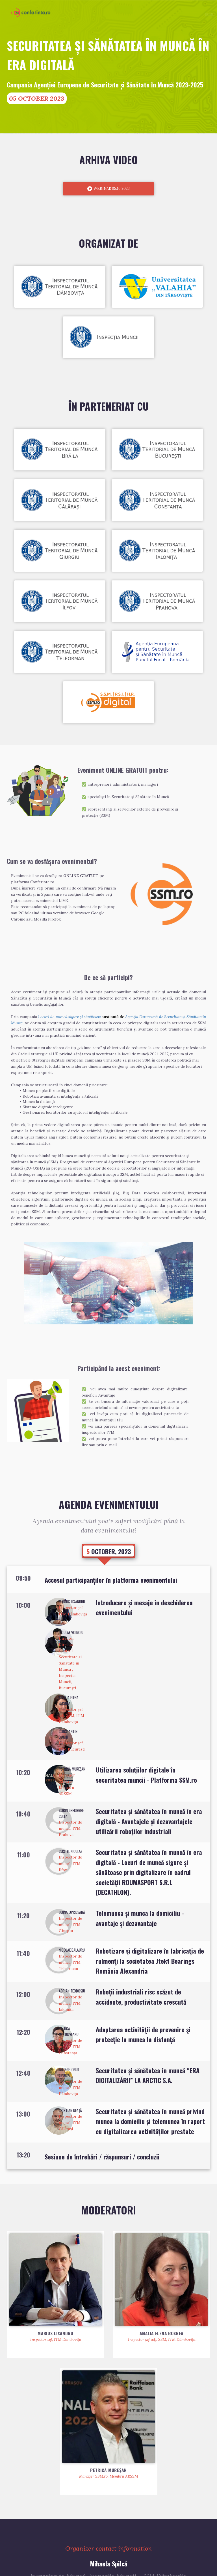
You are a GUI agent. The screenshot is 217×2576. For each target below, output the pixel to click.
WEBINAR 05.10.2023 (108, 189)
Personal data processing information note (109, 2547)
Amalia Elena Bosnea (69, 1633)
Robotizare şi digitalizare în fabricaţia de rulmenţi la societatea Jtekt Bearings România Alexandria (150, 1893)
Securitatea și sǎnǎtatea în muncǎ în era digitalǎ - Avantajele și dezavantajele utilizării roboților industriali (149, 1753)
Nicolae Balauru (72, 1882)
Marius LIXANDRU (72, 1534)
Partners (184, 14)
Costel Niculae (70, 1784)
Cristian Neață (70, 2043)
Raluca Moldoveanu (69, 1964)
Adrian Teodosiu (72, 1923)
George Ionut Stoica (69, 2005)
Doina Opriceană (72, 1845)
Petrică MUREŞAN (72, 1701)
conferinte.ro (108, 2558)
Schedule (166, 14)
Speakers (147, 14)
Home (132, 14)
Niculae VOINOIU (71, 1564)
